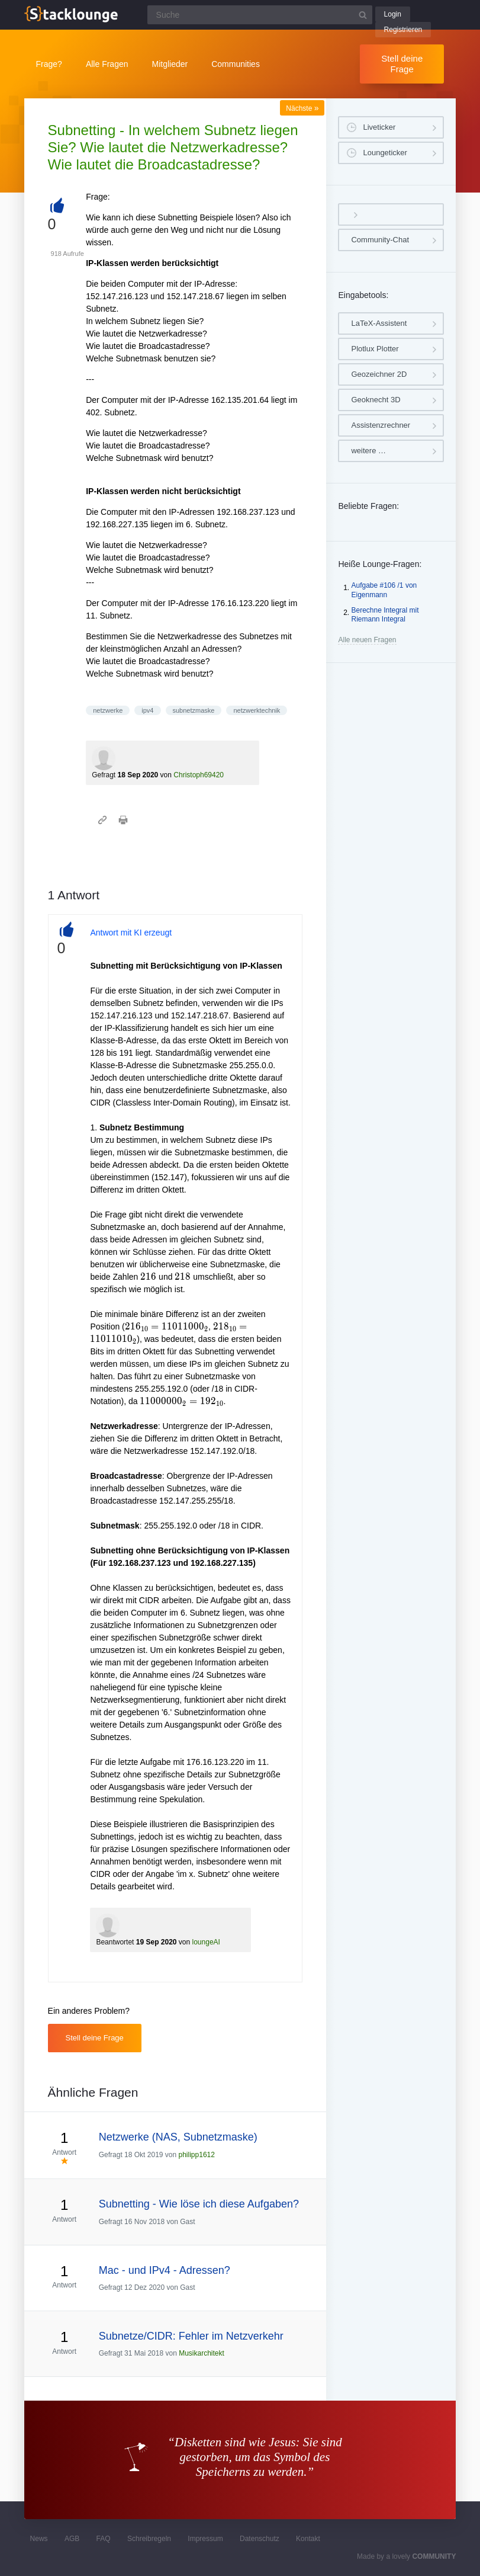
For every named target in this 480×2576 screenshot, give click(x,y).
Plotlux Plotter (374, 348)
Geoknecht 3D (375, 399)
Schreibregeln (149, 2539)
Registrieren (403, 29)
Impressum (205, 2539)
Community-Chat (380, 239)
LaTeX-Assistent (379, 323)
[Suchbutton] (362, 14)
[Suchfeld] (259, 14)
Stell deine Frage (402, 63)
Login (392, 14)
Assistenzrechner (380, 425)
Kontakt (308, 2539)
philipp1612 (197, 2155)
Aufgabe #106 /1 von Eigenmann (384, 590)
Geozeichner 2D (379, 374)
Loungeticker (385, 152)
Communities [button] (235, 64)
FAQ (103, 2539)
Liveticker (379, 127)
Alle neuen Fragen (367, 640)
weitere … (368, 450)
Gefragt (103, 775)
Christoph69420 (198, 775)
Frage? (49, 64)
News (39, 2539)
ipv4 (147, 710)
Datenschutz (259, 2539)
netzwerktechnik (256, 710)
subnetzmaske (194, 710)
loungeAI (206, 1942)
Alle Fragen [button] (107, 64)
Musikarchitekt (201, 2353)
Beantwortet (115, 1942)
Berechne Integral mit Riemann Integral (384, 615)
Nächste (302, 108)
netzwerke (108, 710)
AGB (72, 2539)
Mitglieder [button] (170, 64)
